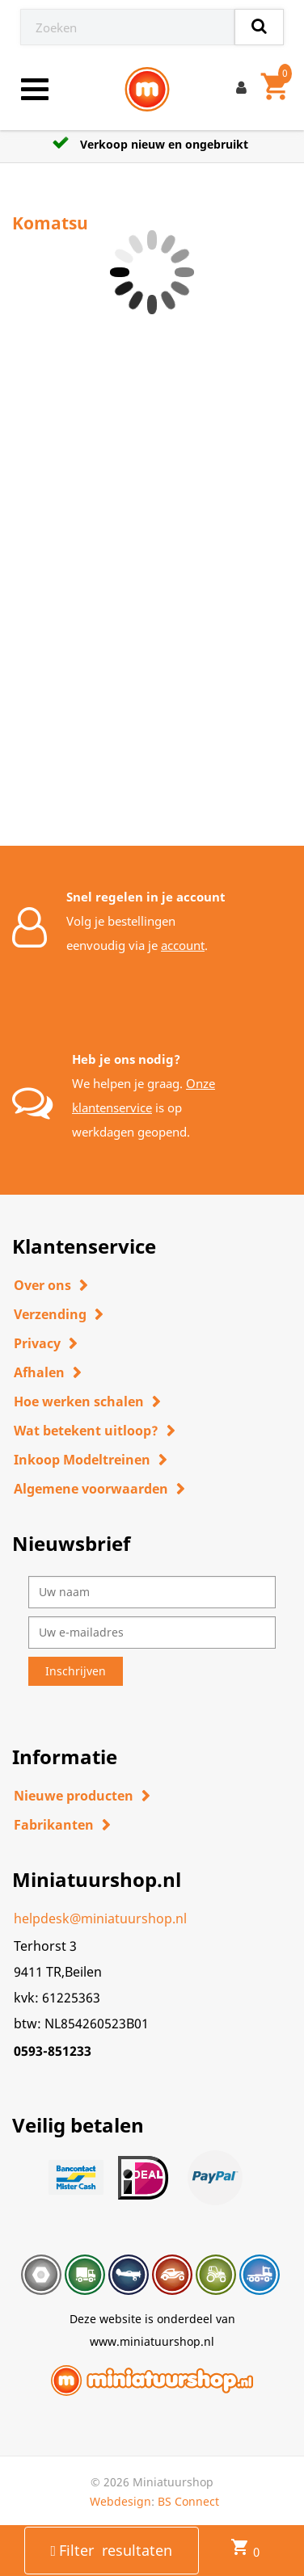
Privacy (37, 1343)
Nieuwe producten (73, 1796)
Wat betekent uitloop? (86, 1430)
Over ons (42, 1285)
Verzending (50, 1314)
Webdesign (120, 2501)
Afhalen (39, 1372)
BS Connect (188, 2501)
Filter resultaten (112, 2550)
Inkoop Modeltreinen (82, 1460)
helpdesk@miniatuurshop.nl (100, 1918)
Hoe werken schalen (79, 1401)
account (183, 945)
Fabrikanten (54, 1825)
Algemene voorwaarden (91, 1489)
